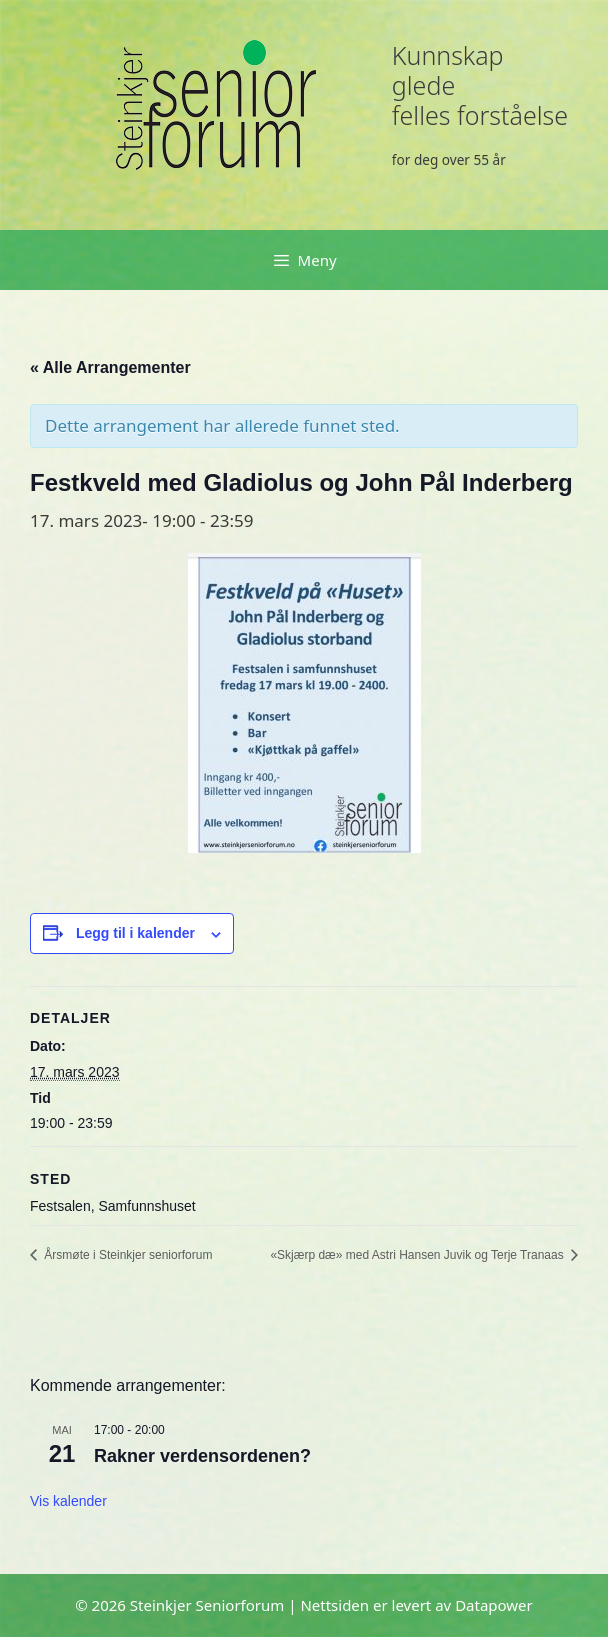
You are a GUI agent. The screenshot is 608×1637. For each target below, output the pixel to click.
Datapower (494, 1605)
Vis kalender (68, 1501)
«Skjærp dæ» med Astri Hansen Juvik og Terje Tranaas (418, 1255)
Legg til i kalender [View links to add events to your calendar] (135, 933)
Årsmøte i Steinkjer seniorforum (126, 1255)
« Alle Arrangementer (110, 367)
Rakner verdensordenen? (202, 1456)
